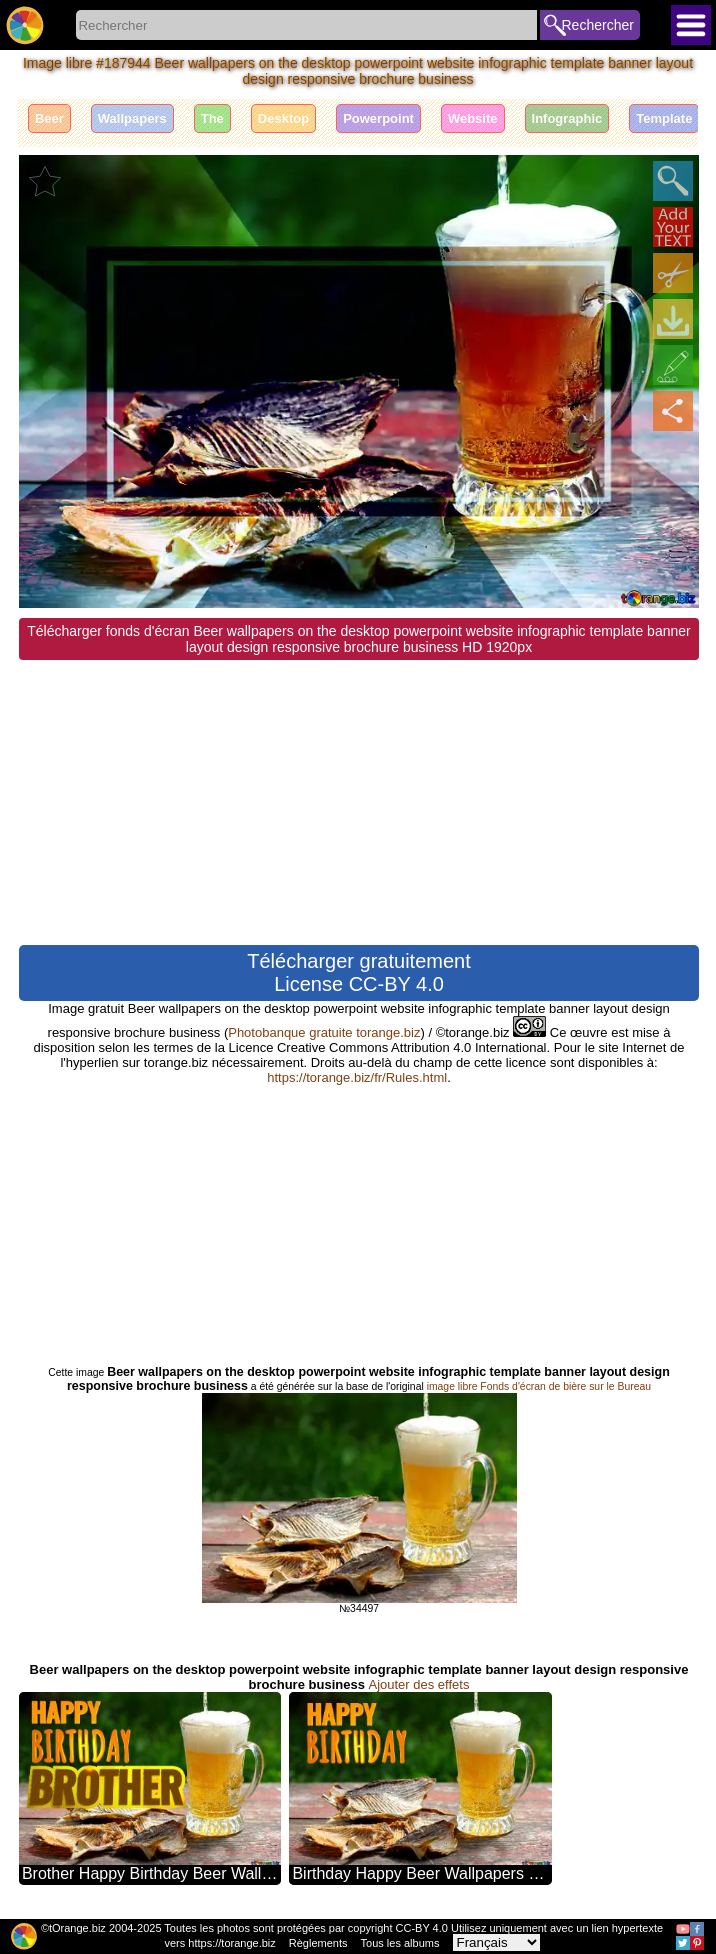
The (212, 118)
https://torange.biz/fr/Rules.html (357, 1077)
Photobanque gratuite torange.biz (324, 1032)
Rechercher (598, 25)
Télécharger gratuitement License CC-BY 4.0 (358, 972)
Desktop (283, 118)
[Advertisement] (359, 800)
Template (664, 118)
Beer (49, 118)
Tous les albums (400, 1943)
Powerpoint (378, 118)
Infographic (567, 118)
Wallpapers (132, 118)
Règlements (318, 1943)
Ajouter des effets (418, 1684)
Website (473, 118)
